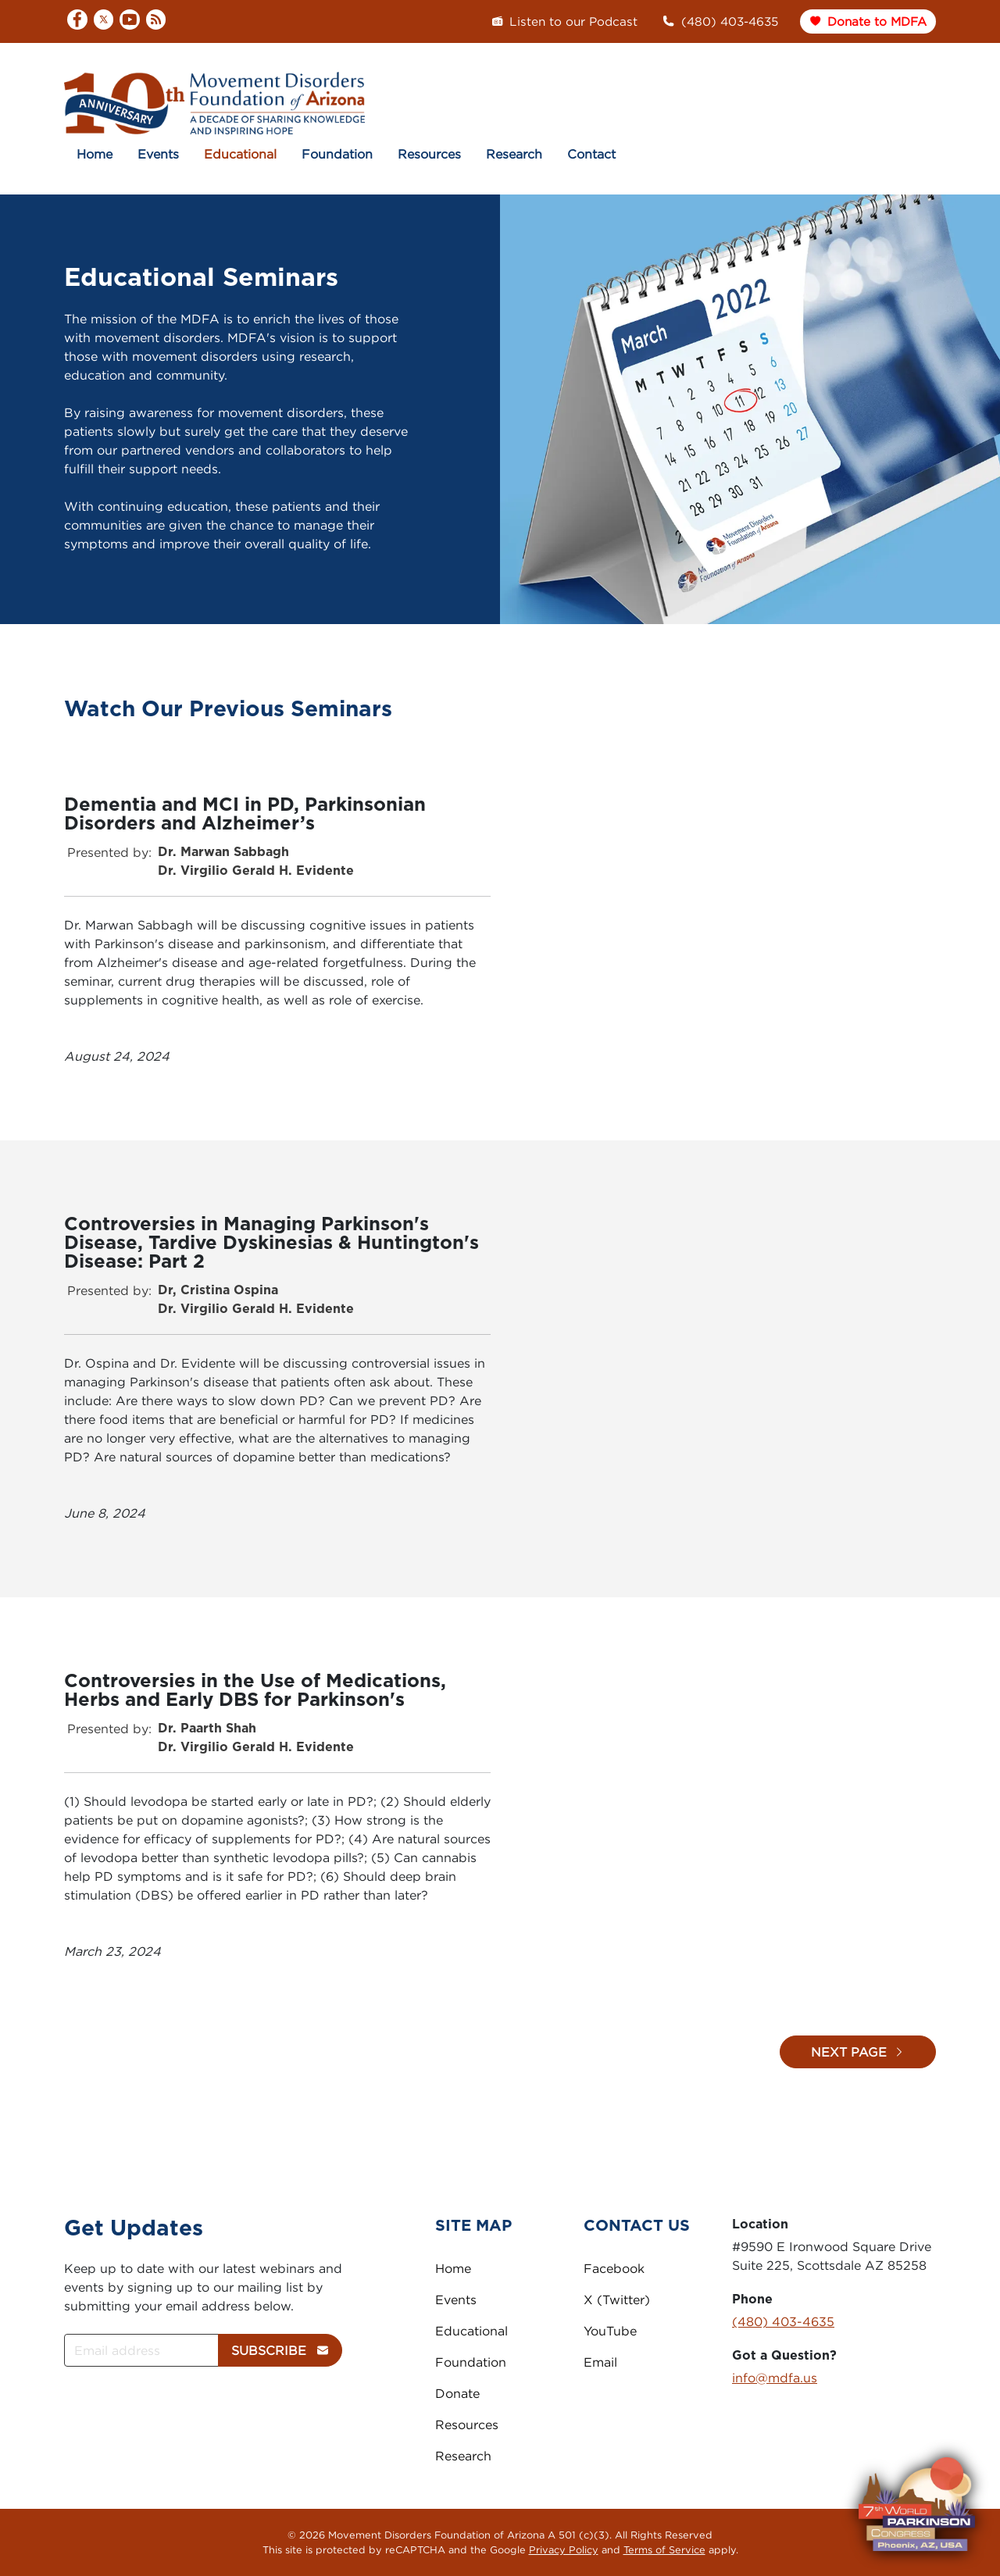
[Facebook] (77, 21)
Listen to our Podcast (564, 21)
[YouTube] (129, 20)
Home (94, 154)
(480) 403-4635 (719, 21)
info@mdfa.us (774, 2378)
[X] (104, 21)
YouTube (610, 2331)
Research (514, 154)
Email (600, 2362)
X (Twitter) (617, 2299)
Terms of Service (664, 2549)
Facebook (614, 2268)
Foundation (337, 154)
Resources (429, 154)
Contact (591, 154)
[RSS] (156, 20)
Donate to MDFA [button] (868, 21)
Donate (457, 2393)
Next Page (858, 2052)
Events (158, 154)
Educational (240, 154)
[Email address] (141, 2350)
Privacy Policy (563, 2549)
